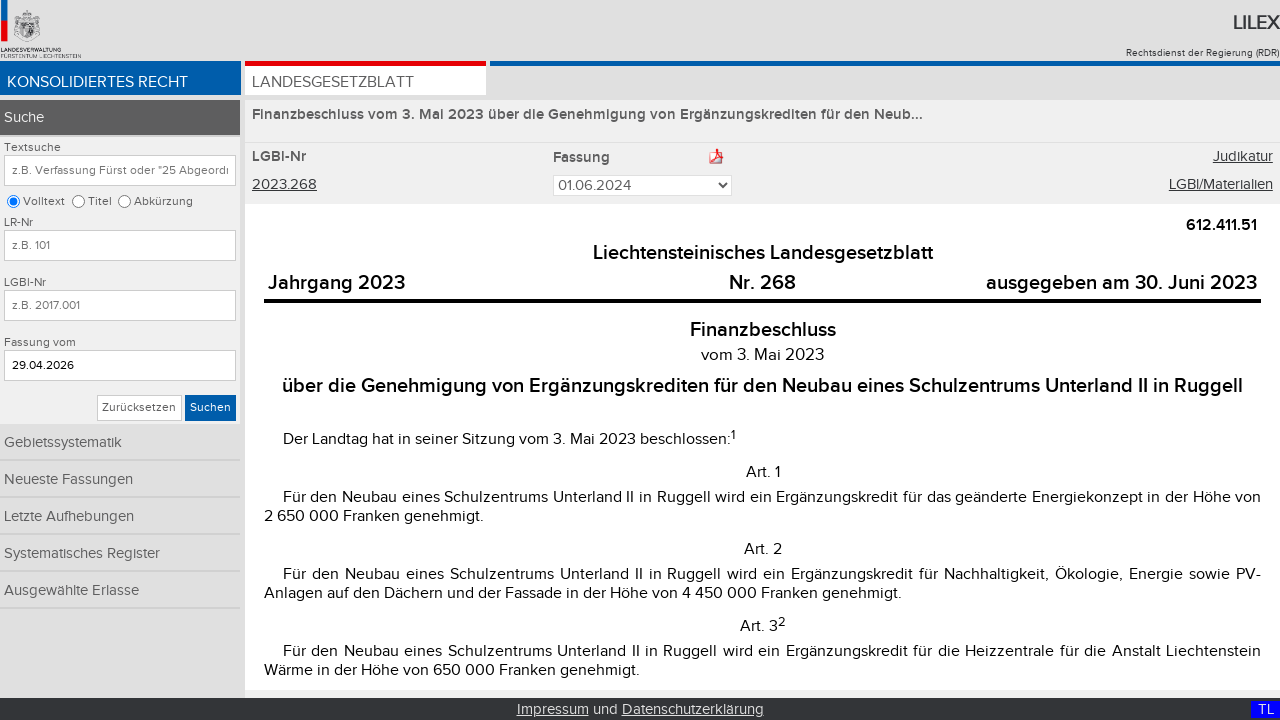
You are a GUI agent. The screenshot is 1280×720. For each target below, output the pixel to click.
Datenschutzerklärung (693, 709)
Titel (100, 201)
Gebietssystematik (63, 442)
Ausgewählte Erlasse (71, 590)
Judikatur (1243, 156)
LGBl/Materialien (1221, 184)
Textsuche (32, 147)
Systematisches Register (82, 553)
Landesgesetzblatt (333, 82)
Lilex (1256, 23)
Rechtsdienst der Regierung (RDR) (1202, 53)
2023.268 (284, 184)
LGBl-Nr (25, 282)
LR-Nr (18, 222)
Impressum (553, 709)
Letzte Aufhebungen (69, 516)
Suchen (210, 407)
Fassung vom (40, 342)
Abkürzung (163, 201)
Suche (24, 117)
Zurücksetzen (139, 407)
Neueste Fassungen (68, 479)
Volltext (44, 201)
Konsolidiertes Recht (97, 82)
